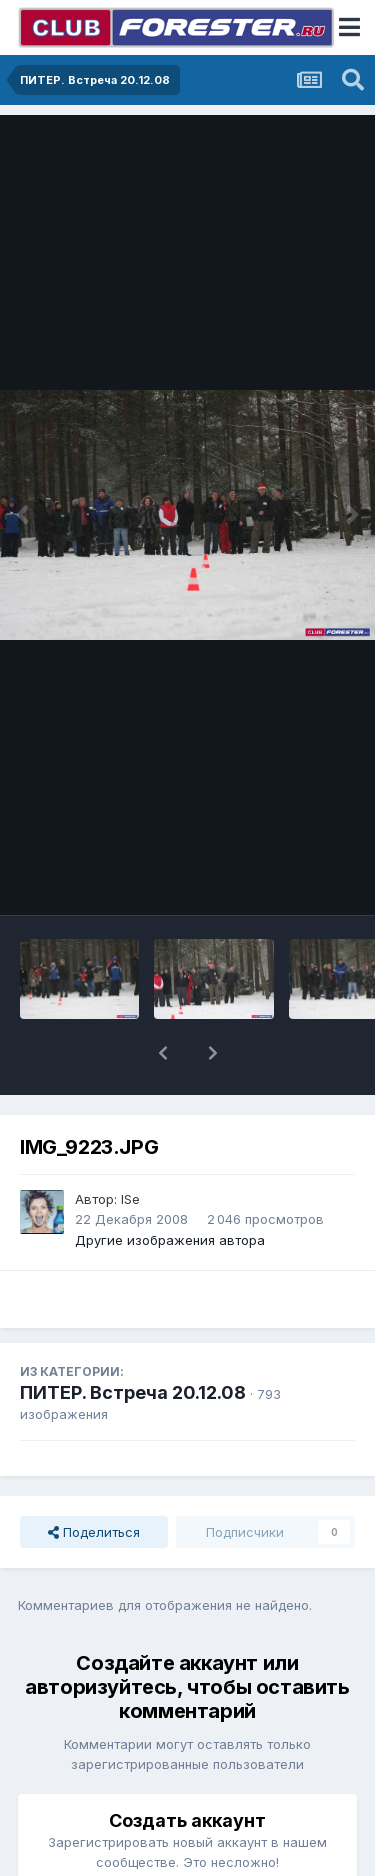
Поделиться (94, 1532)
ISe (130, 1199)
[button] (163, 1053)
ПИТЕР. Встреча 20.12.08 (133, 1392)
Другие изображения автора (170, 1240)
